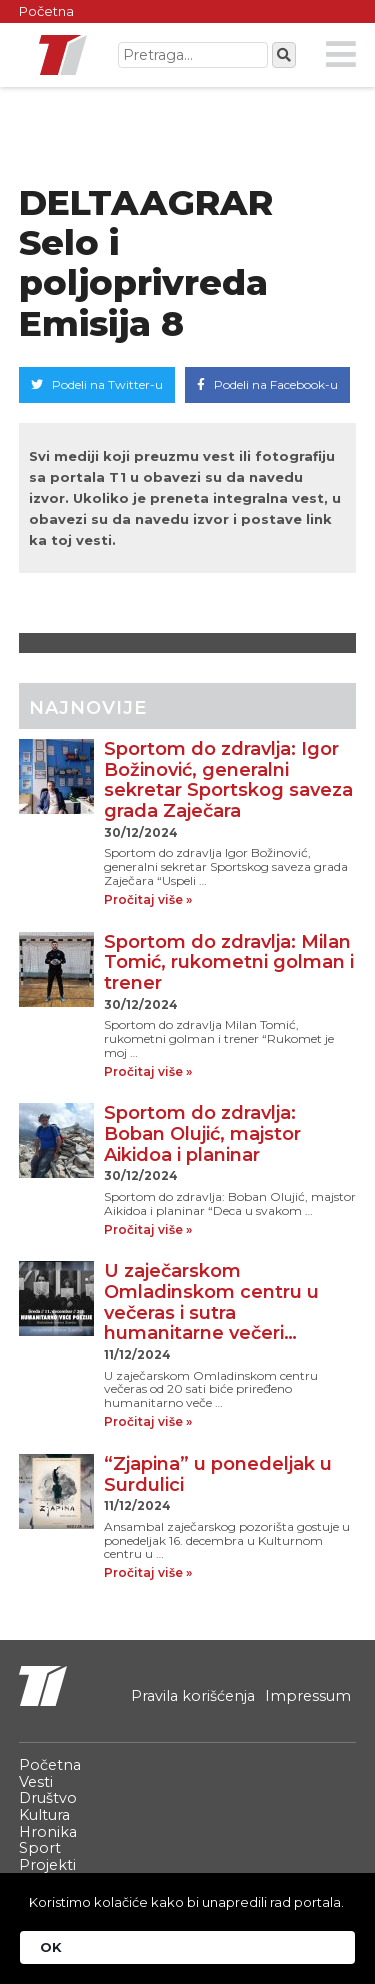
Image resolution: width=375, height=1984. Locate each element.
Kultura (44, 1815)
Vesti (36, 1782)
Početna (46, 11)
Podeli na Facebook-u (267, 384)
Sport (40, 1848)
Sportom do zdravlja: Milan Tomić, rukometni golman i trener (229, 962)
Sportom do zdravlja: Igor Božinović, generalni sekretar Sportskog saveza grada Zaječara (228, 780)
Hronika (48, 1832)
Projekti (47, 1865)
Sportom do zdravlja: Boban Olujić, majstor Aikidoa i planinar (202, 1133)
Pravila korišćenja (193, 1696)
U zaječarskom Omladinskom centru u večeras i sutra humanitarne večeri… (211, 1302)
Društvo (48, 1798)
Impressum (308, 1696)
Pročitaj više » (148, 900)
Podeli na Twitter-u (97, 384)
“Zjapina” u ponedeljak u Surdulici (218, 1474)
